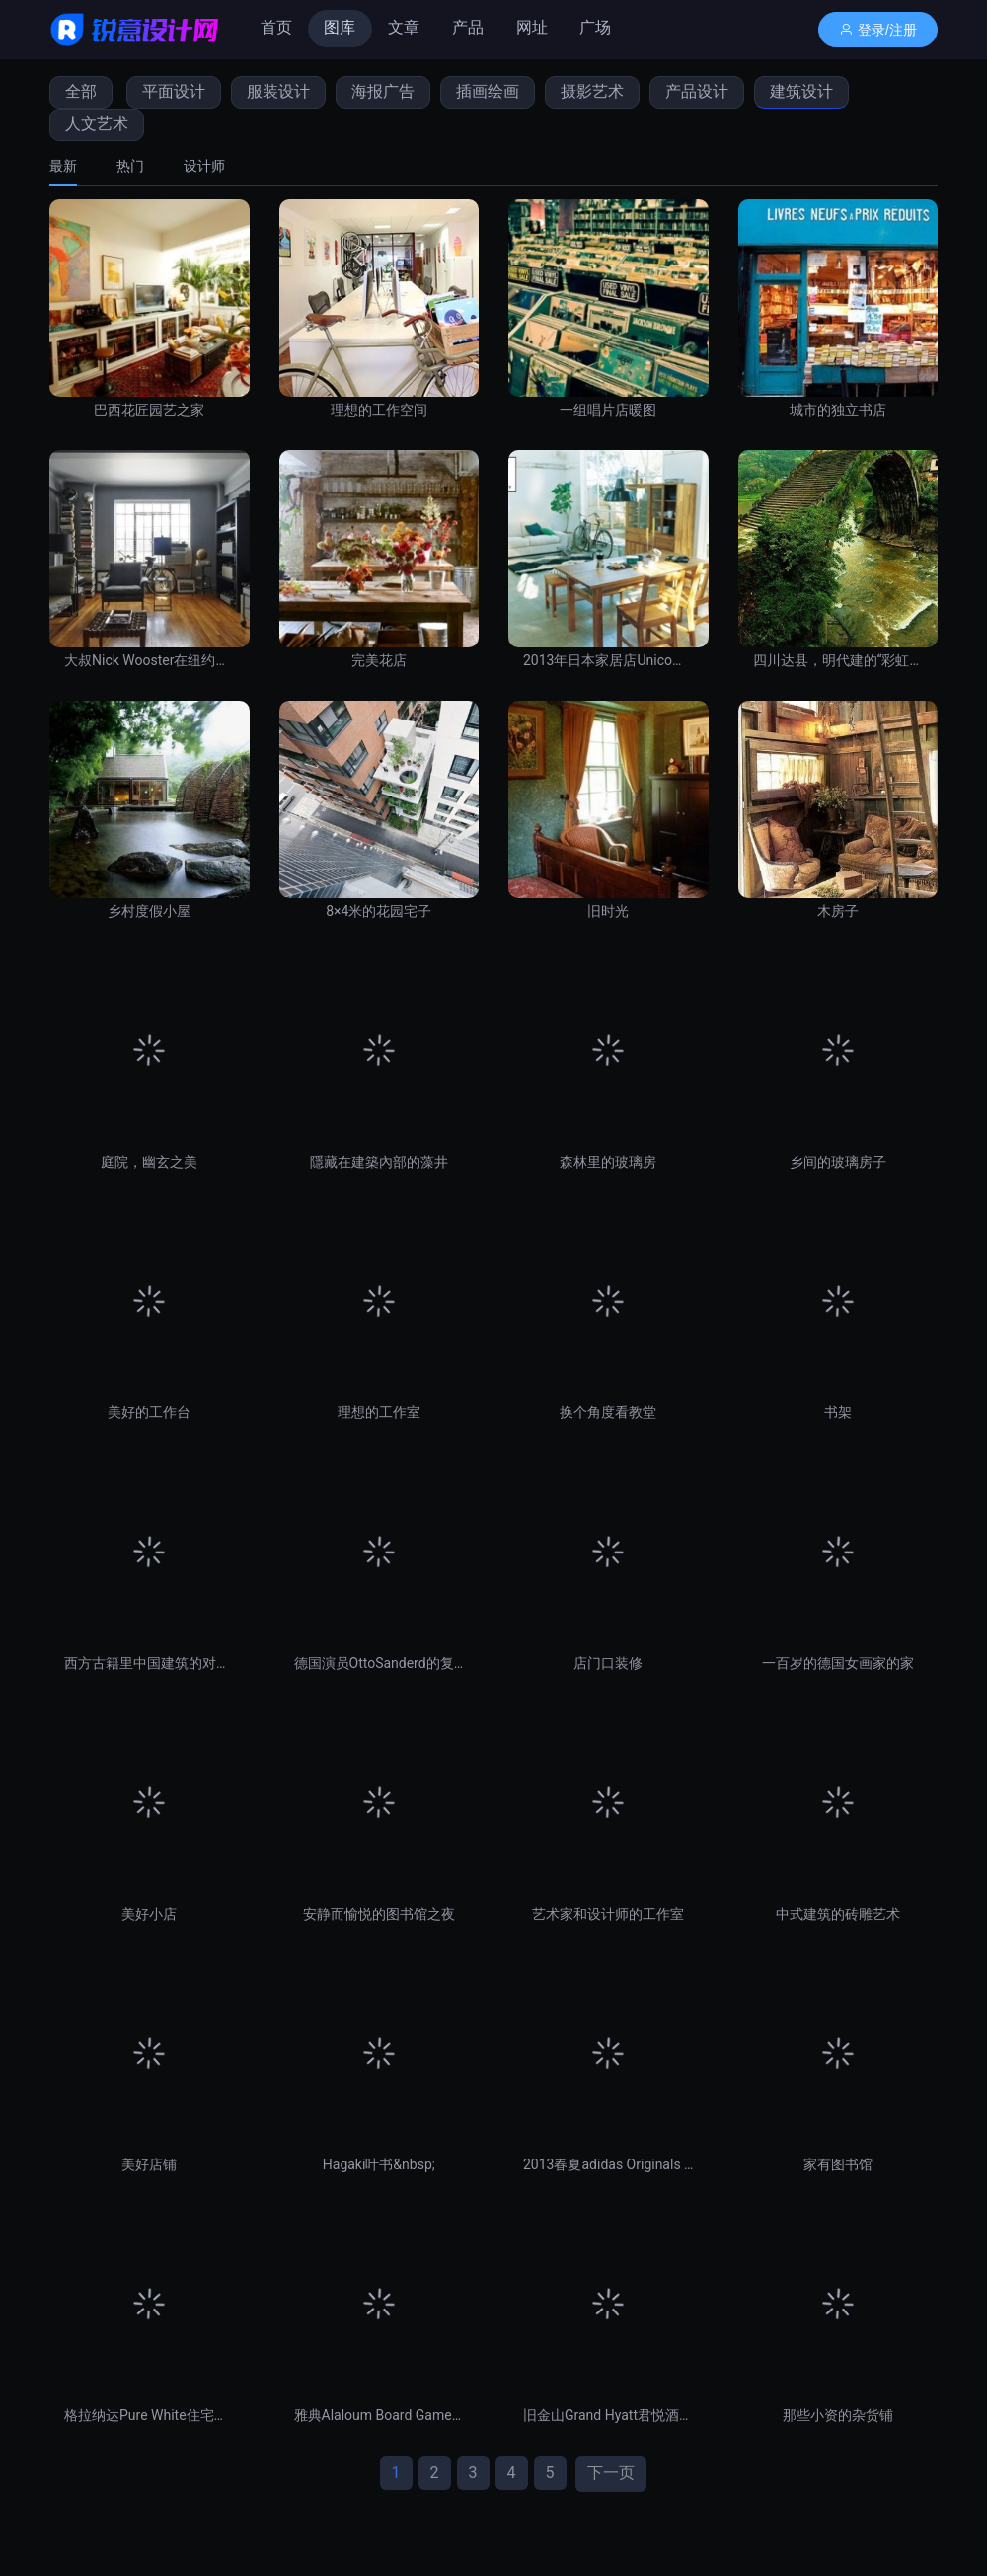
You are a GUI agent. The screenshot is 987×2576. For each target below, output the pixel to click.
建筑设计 (801, 91)
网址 (532, 27)
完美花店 (379, 660)
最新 (63, 166)
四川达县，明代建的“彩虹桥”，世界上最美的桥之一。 (838, 660)
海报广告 (383, 91)
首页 (276, 27)
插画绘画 (487, 91)
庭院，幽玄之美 (149, 1162)
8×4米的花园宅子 (378, 911)
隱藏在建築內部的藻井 (379, 1162)
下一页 (611, 2472)
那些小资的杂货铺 (838, 2415)
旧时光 (608, 911)
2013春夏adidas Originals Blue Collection (608, 2164)
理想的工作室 (379, 1412)
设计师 (204, 166)
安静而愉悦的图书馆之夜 (379, 1914)
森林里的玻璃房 (608, 1162)
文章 (403, 27)
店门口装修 (608, 1663)
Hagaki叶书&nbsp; (379, 2164)
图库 (339, 27)
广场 (595, 27)
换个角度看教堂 (608, 1412)
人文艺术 (96, 123)
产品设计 (696, 91)
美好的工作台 (149, 1412)
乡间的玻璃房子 (838, 1162)
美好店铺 (149, 2164)
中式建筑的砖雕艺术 (838, 1914)
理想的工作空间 (379, 409)
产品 (468, 27)
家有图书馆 (838, 2164)
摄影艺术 (592, 91)
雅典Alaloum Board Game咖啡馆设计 (379, 2415)
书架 (838, 1412)
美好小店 (149, 1914)
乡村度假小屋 (149, 911)
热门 (130, 166)
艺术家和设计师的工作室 (608, 1914)
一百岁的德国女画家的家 (838, 1663)
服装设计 (278, 91)
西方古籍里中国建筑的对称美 (149, 1663)
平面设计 (173, 91)
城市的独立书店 (838, 409)
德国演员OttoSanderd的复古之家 (379, 1663)
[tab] (73, 166)
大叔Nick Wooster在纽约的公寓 (149, 660)
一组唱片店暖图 (608, 409)
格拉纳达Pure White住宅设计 (149, 2415)
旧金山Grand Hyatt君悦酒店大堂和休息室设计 (608, 2415)
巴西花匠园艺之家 (149, 409)
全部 (81, 91)
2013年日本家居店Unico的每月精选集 (608, 660)
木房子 (838, 911)
